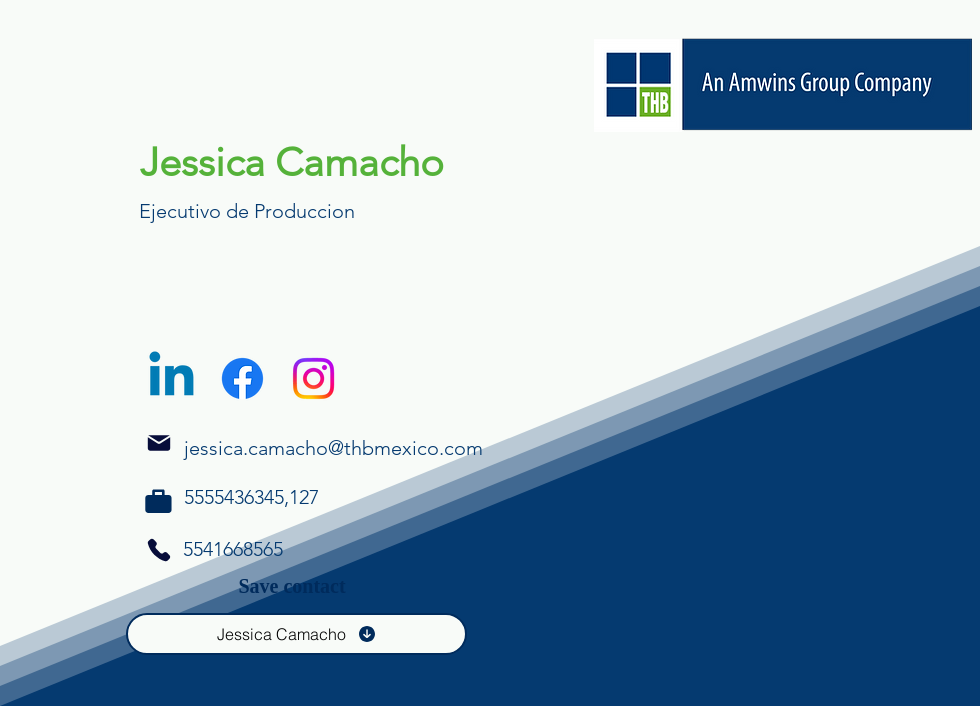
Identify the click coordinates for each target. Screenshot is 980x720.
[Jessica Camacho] (296, 634)
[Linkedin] (171, 378)
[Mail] (159, 443)
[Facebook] (242, 378)
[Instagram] (313, 378)
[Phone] (158, 501)
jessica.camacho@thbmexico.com (333, 448)
